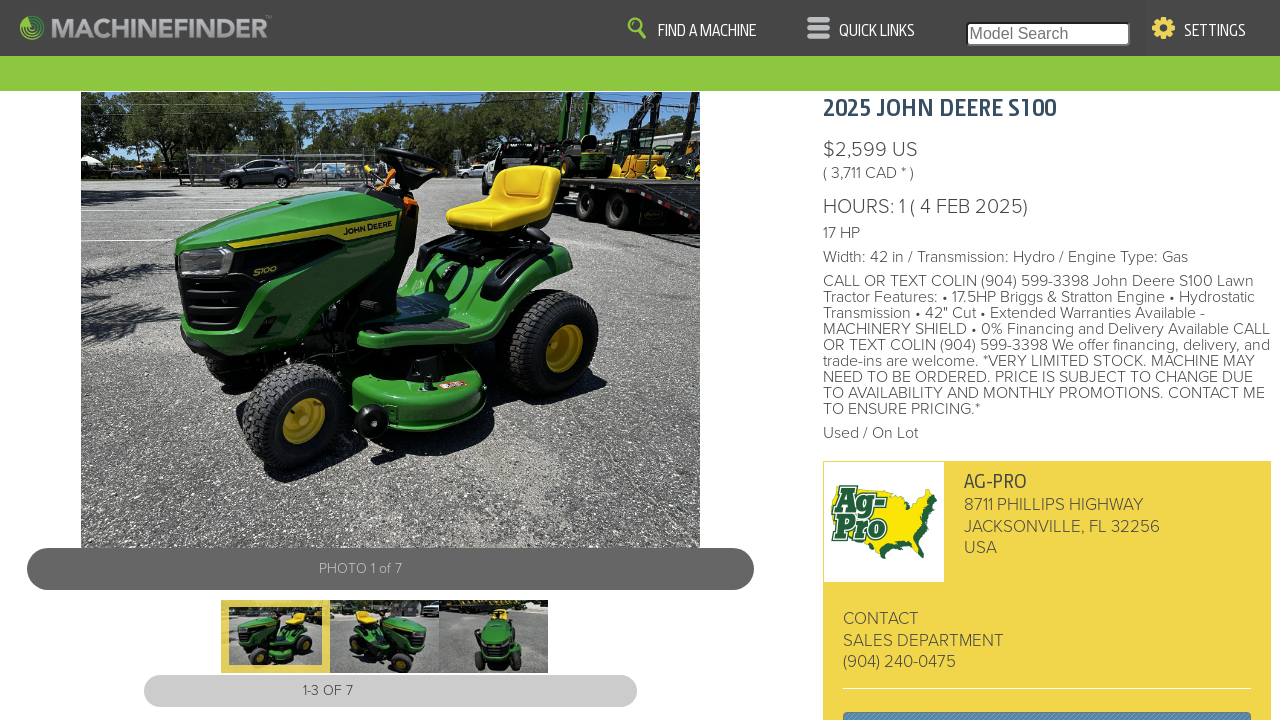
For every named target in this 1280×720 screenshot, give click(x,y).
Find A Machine (707, 31)
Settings (1215, 31)
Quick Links (877, 31)
